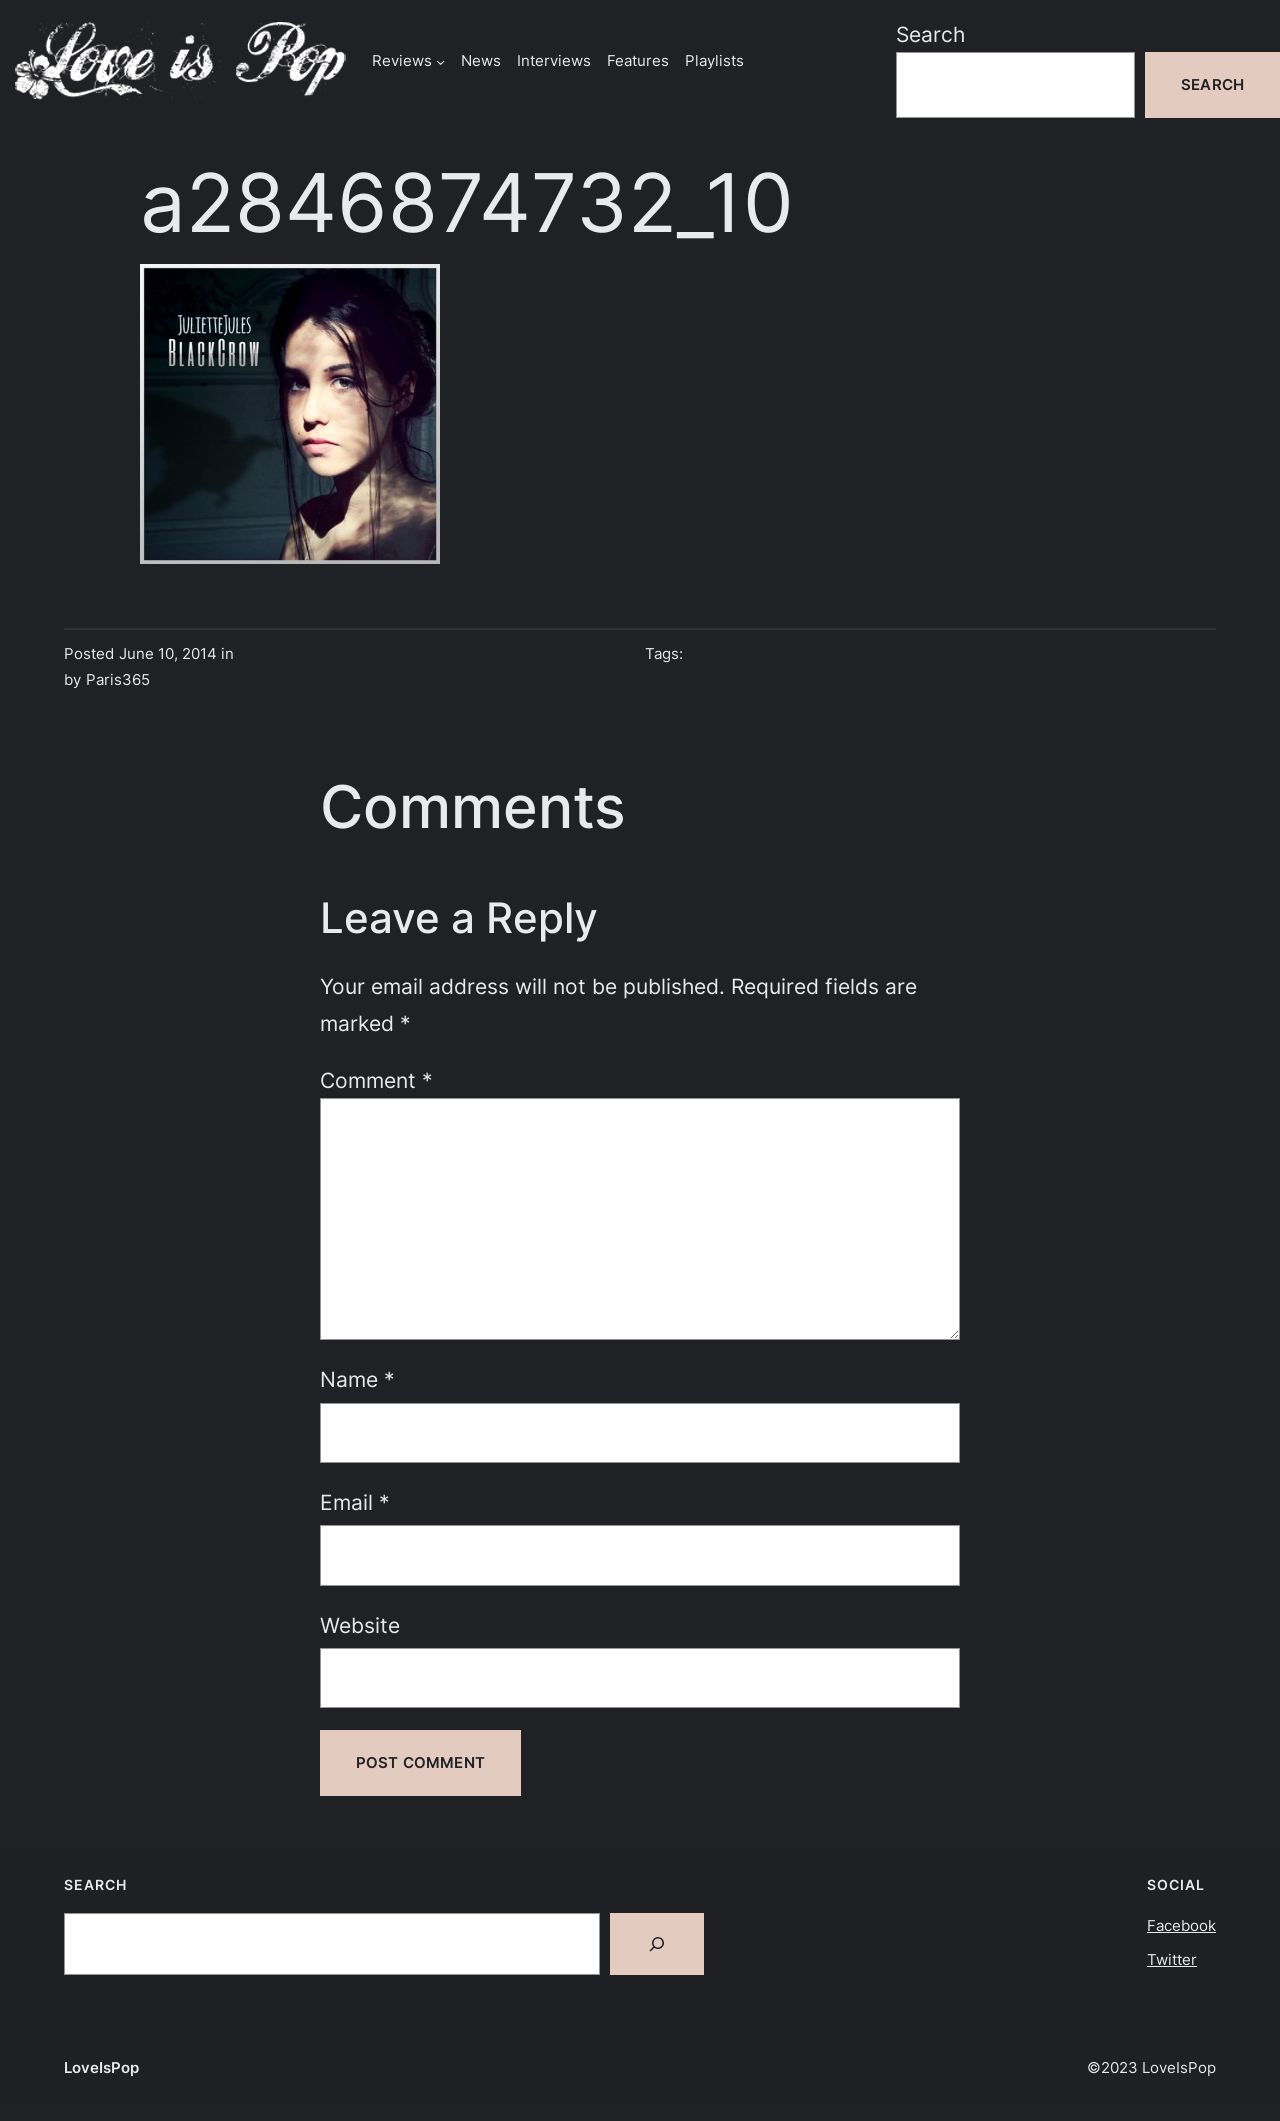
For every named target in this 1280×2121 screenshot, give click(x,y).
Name (357, 1379)
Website (360, 1625)
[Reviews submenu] (440, 60)
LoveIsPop (101, 2067)
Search (930, 34)
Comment (376, 1080)
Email (355, 1502)
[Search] (657, 1944)
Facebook (1181, 1925)
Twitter (1172, 1959)
